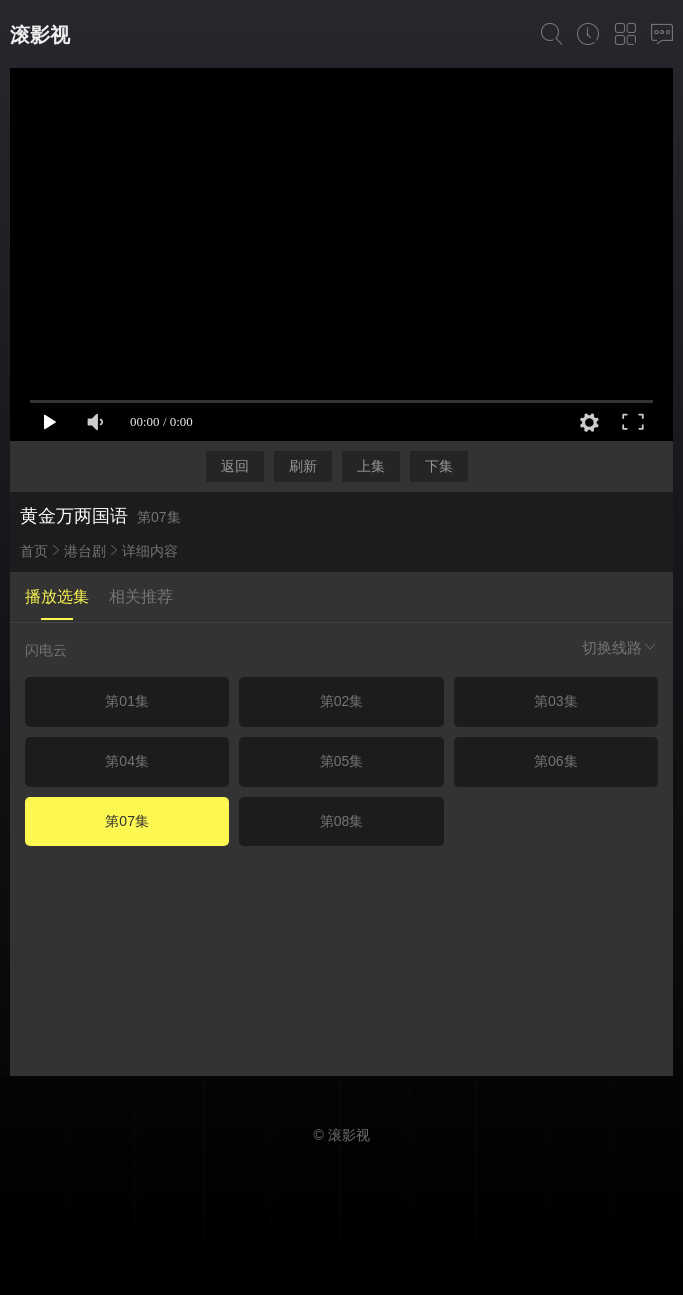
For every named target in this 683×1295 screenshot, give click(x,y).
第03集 (556, 701)
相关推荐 (141, 596)
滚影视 (40, 35)
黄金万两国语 (74, 516)
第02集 (342, 701)
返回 (235, 466)
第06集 (556, 761)
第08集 (342, 821)
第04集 (127, 761)
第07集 (127, 821)
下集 (439, 466)
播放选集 (57, 596)
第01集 (127, 701)
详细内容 (150, 551)
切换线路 (620, 647)
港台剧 (85, 551)
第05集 (342, 761)
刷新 (303, 466)
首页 (34, 551)
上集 (371, 466)
